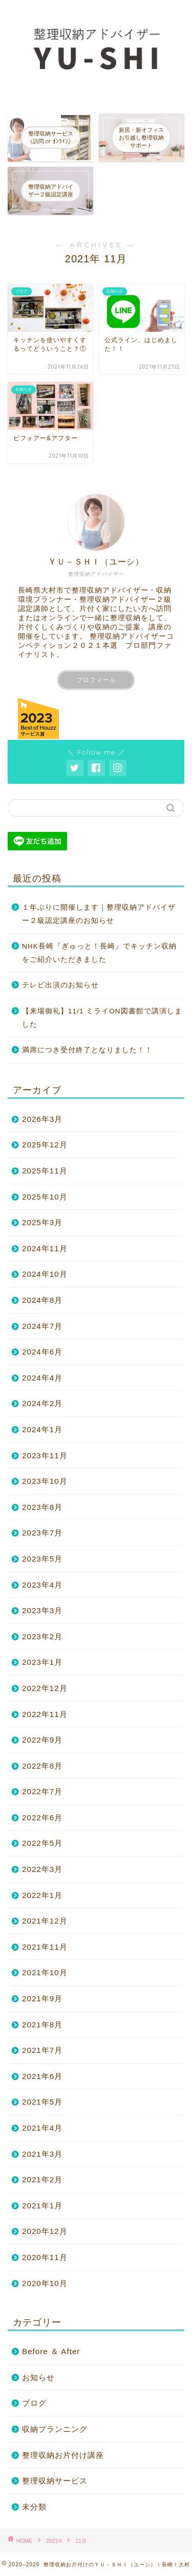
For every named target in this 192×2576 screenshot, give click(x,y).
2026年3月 (42, 1119)
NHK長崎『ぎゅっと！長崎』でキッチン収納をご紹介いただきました (99, 952)
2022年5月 (42, 1843)
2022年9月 (42, 1739)
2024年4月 (42, 1377)
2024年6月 (42, 1351)
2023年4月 (42, 1584)
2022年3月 (42, 1869)
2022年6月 (42, 1817)
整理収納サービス (55, 2480)
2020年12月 (45, 2231)
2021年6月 (42, 2076)
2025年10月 (45, 1196)
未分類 (34, 2506)
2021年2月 (42, 2179)
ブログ (34, 2403)
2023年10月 (45, 1481)
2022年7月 (42, 1791)
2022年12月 (45, 1688)
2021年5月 (42, 2101)
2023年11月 (45, 1455)
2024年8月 (42, 1300)
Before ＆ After (51, 2351)
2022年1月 (42, 1895)
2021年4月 (42, 2127)
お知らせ (38, 2377)
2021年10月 (45, 1972)
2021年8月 (42, 2024)
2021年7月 (42, 2050)
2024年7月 (42, 1326)
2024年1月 (42, 1429)
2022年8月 (42, 1765)
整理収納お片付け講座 (63, 2455)
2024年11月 (45, 1248)
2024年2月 (42, 1403)
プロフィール (96, 680)
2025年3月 (42, 1222)
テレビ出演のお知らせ (60, 985)
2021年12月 (45, 1920)
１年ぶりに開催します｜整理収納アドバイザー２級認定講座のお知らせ (99, 913)
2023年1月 (42, 1662)
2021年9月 (42, 1998)
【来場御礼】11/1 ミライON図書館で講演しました (102, 1017)
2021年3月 (42, 2154)
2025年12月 (45, 1144)
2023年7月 (42, 1532)
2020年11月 (45, 2257)
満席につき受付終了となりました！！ (87, 1050)
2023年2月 (42, 1636)
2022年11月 (45, 1714)
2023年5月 (42, 1558)
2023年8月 (42, 1507)
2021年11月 (45, 1946)
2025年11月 (45, 1170)
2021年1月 (42, 2205)
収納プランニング (55, 2429)
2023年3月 (42, 1610)
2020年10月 (45, 2283)
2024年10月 (45, 1274)
